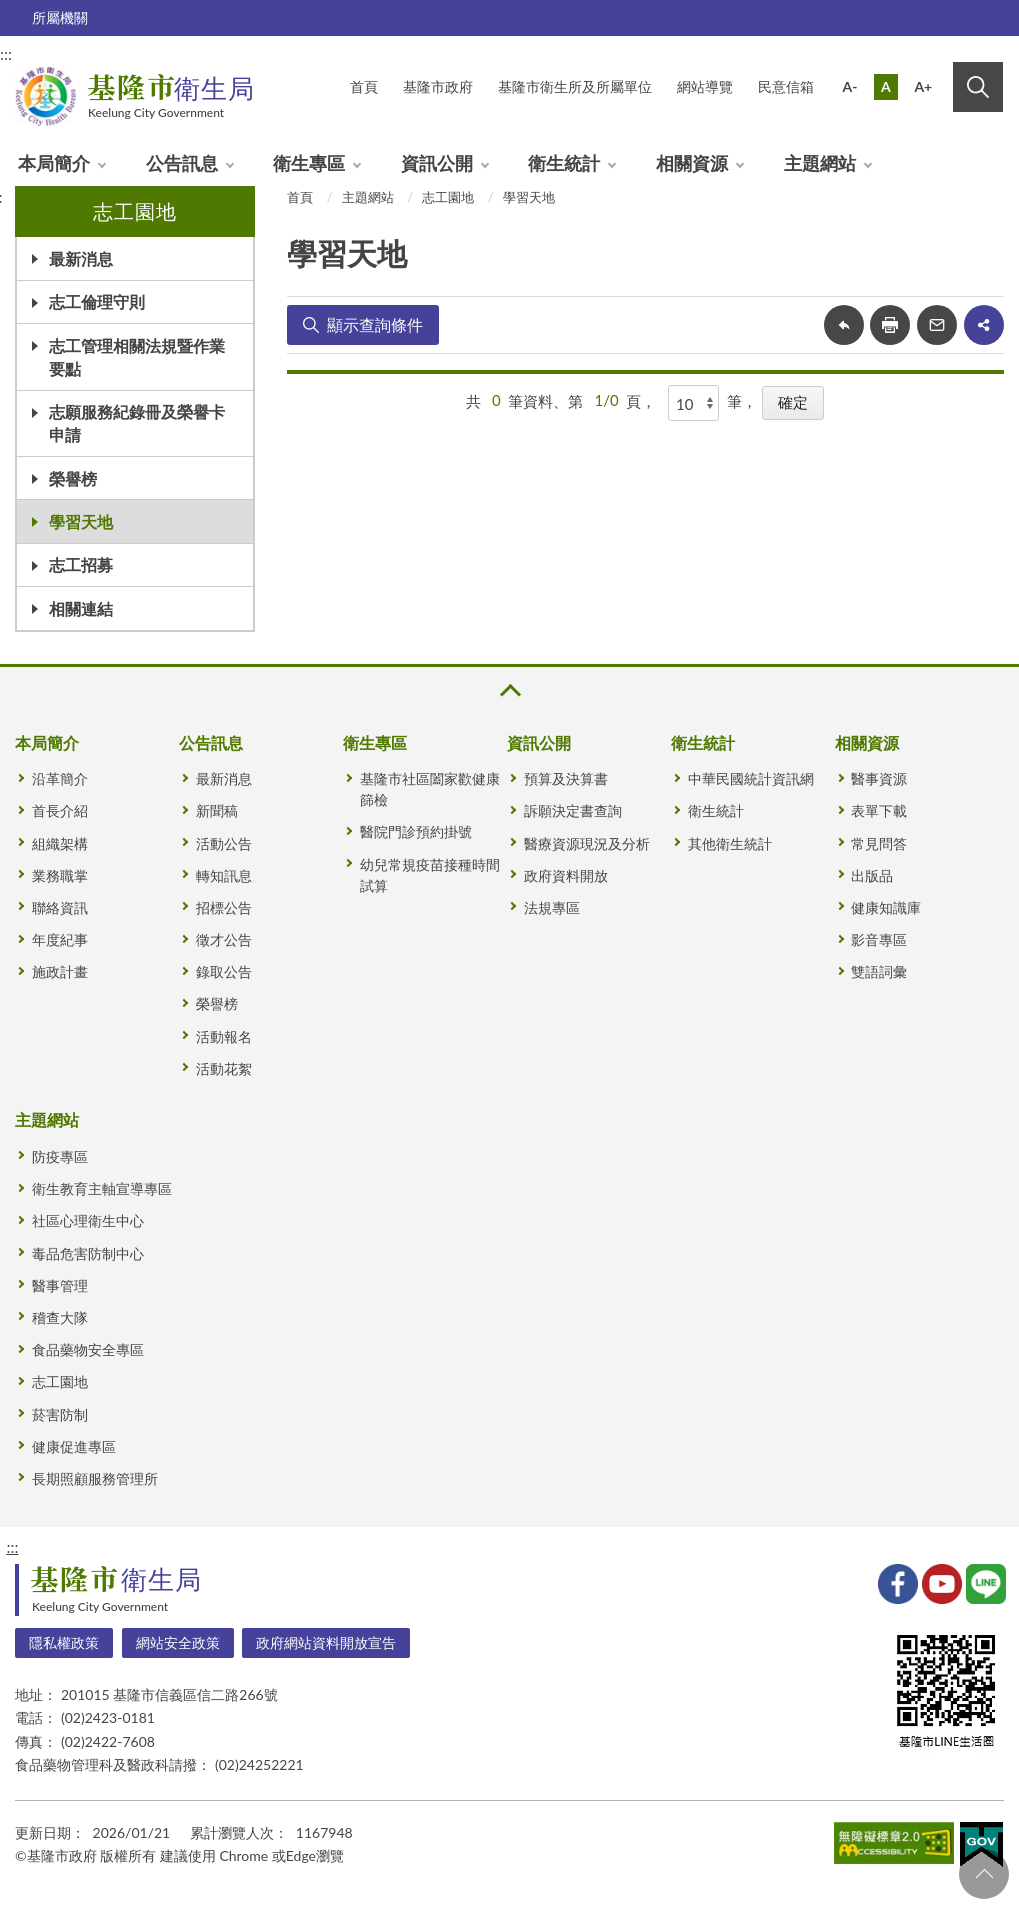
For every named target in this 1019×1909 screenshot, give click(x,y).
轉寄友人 (937, 325)
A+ (923, 86)
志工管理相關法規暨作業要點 (137, 357)
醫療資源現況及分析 (587, 843)
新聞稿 (217, 810)
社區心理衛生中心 (88, 1220)
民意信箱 (786, 86)
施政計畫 (60, 971)
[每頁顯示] (694, 403)
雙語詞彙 (879, 971)
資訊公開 (437, 163)
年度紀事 (60, 939)
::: (12, 1546)
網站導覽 (705, 86)
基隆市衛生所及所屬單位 (575, 86)
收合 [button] (509, 690)
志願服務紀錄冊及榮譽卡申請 (137, 423)
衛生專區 (309, 163)
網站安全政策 (178, 1642)
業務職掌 (60, 875)
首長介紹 (60, 810)
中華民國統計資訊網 (751, 778)
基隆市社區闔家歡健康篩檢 (430, 789)
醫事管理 (60, 1285)
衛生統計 (564, 163)
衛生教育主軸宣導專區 (102, 1188)
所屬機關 (60, 17)
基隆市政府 (438, 86)
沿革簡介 (60, 778)
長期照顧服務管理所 (95, 1478)
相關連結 (81, 608)
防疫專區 (60, 1156)
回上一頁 (844, 325)
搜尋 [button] (978, 87)
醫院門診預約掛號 (416, 831)
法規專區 (552, 907)
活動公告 (224, 843)
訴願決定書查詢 (573, 810)
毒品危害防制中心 (88, 1253)
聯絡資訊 (60, 907)
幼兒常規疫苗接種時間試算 (430, 875)
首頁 (300, 197)
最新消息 (81, 258)
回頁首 (984, 1874)
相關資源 (692, 163)
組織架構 (60, 843)
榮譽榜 (73, 478)
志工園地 (448, 197)
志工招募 (81, 564)
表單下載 (879, 810)
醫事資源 (879, 778)
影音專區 (879, 939)
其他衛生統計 (730, 843)
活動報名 (224, 1036)
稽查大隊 (60, 1317)
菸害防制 (60, 1414)
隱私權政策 (64, 1642)
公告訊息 (182, 163)
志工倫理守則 (97, 301)
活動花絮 (224, 1068)
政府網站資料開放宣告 (326, 1642)
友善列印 (890, 325)
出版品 (872, 875)
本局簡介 (54, 163)
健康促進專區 (74, 1446)
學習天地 (81, 521)
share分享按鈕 (984, 325)
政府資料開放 (566, 875)
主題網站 (820, 163)
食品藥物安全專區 (88, 1349)
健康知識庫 (886, 907)
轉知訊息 (224, 875)
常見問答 (879, 843)
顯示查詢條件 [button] (375, 324)
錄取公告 (224, 971)
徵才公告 (224, 939)
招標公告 (224, 907)
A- (850, 86)
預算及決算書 (566, 778)
